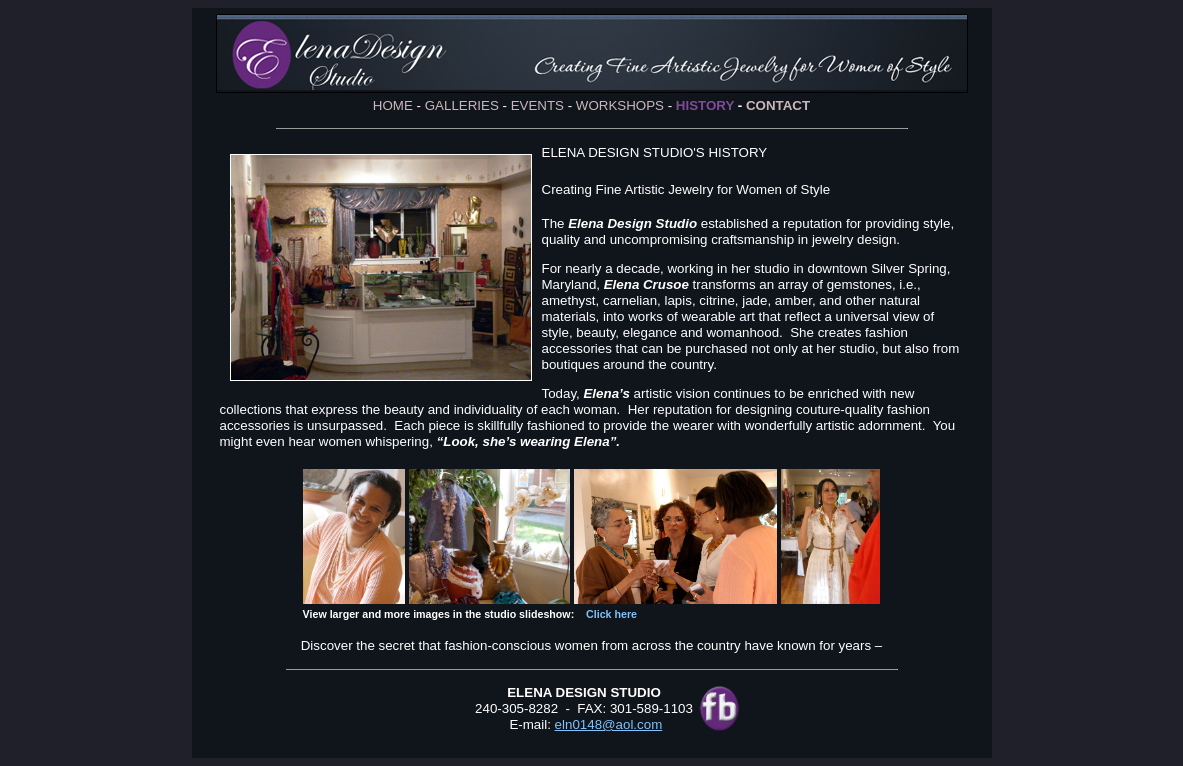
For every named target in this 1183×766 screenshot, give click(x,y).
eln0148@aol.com (609, 724)
